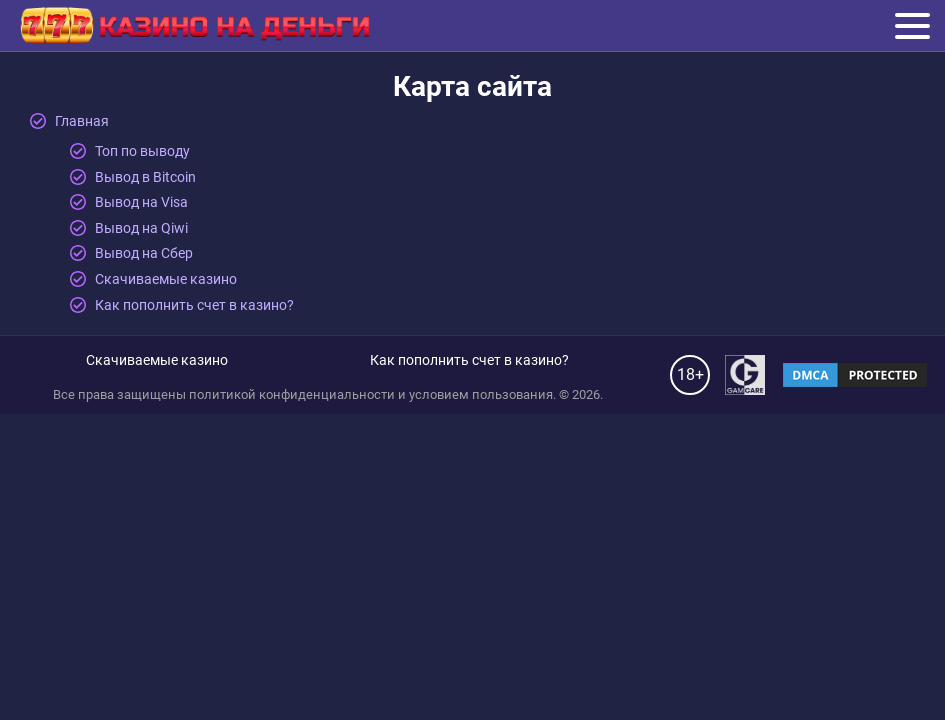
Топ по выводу (142, 151)
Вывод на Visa (141, 202)
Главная (82, 121)
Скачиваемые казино (166, 279)
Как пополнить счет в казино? (194, 305)
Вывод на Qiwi (141, 228)
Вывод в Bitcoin (145, 177)
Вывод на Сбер (144, 253)
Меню (912, 24)
